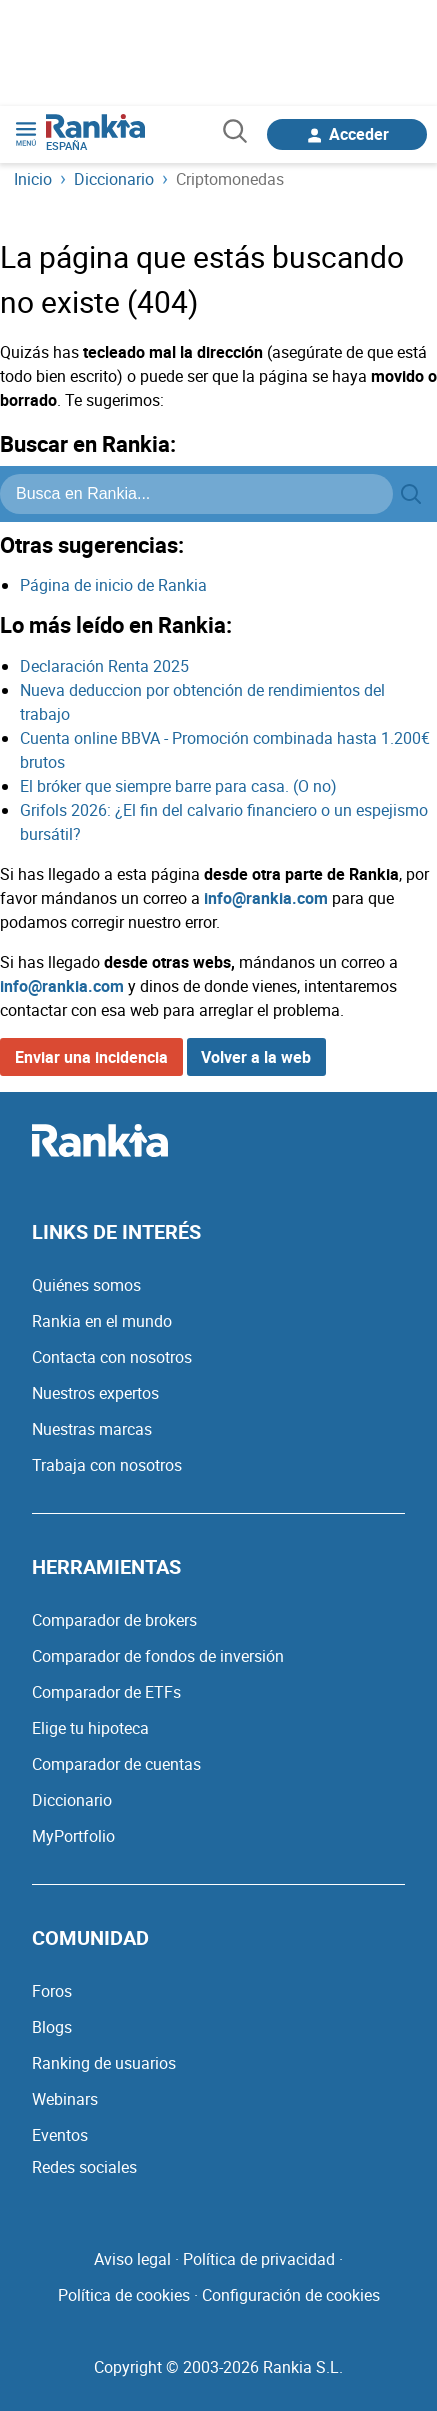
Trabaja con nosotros (107, 1465)
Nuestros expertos (95, 1393)
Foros (52, 1991)
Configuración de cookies (291, 2295)
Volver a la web (256, 1057)
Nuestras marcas (92, 1429)
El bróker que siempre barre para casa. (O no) (178, 786)
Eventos (60, 2135)
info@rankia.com (266, 898)
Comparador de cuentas (116, 1764)
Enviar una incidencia (91, 1057)
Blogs (52, 2027)
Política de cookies (124, 2295)
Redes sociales (84, 2167)
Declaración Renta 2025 (104, 666)
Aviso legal (132, 2259)
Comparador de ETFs (106, 1692)
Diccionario (72, 1800)
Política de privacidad (259, 2259)
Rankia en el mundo (102, 1321)
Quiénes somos (86, 1285)
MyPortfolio (73, 1836)
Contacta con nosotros (112, 1357)
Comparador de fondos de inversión (158, 1656)
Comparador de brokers (114, 1620)
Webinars (65, 2099)
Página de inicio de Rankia (113, 585)
